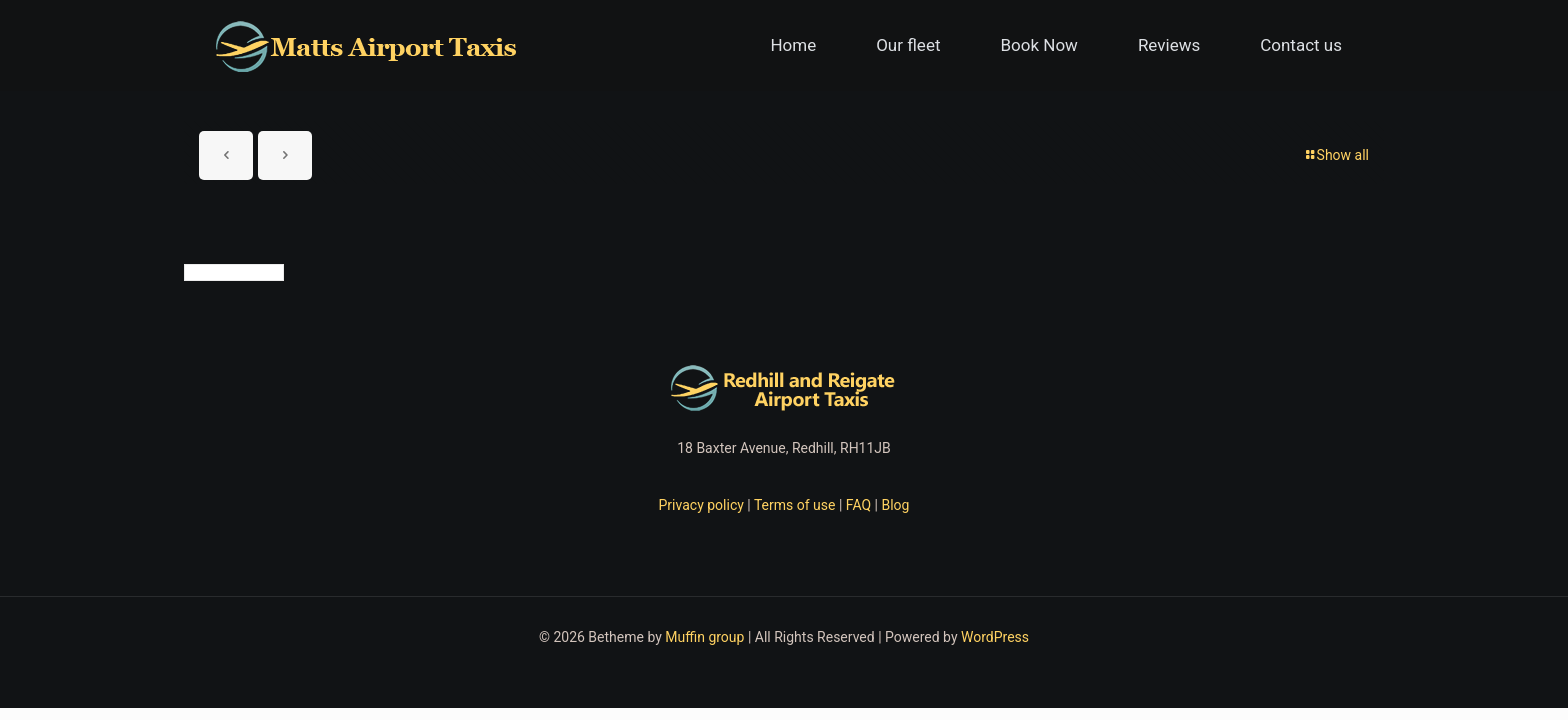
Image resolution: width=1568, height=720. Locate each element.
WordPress (995, 637)
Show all (1336, 155)
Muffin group (704, 637)
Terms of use (795, 505)
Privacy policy (701, 505)
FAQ (858, 505)
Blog (895, 505)
